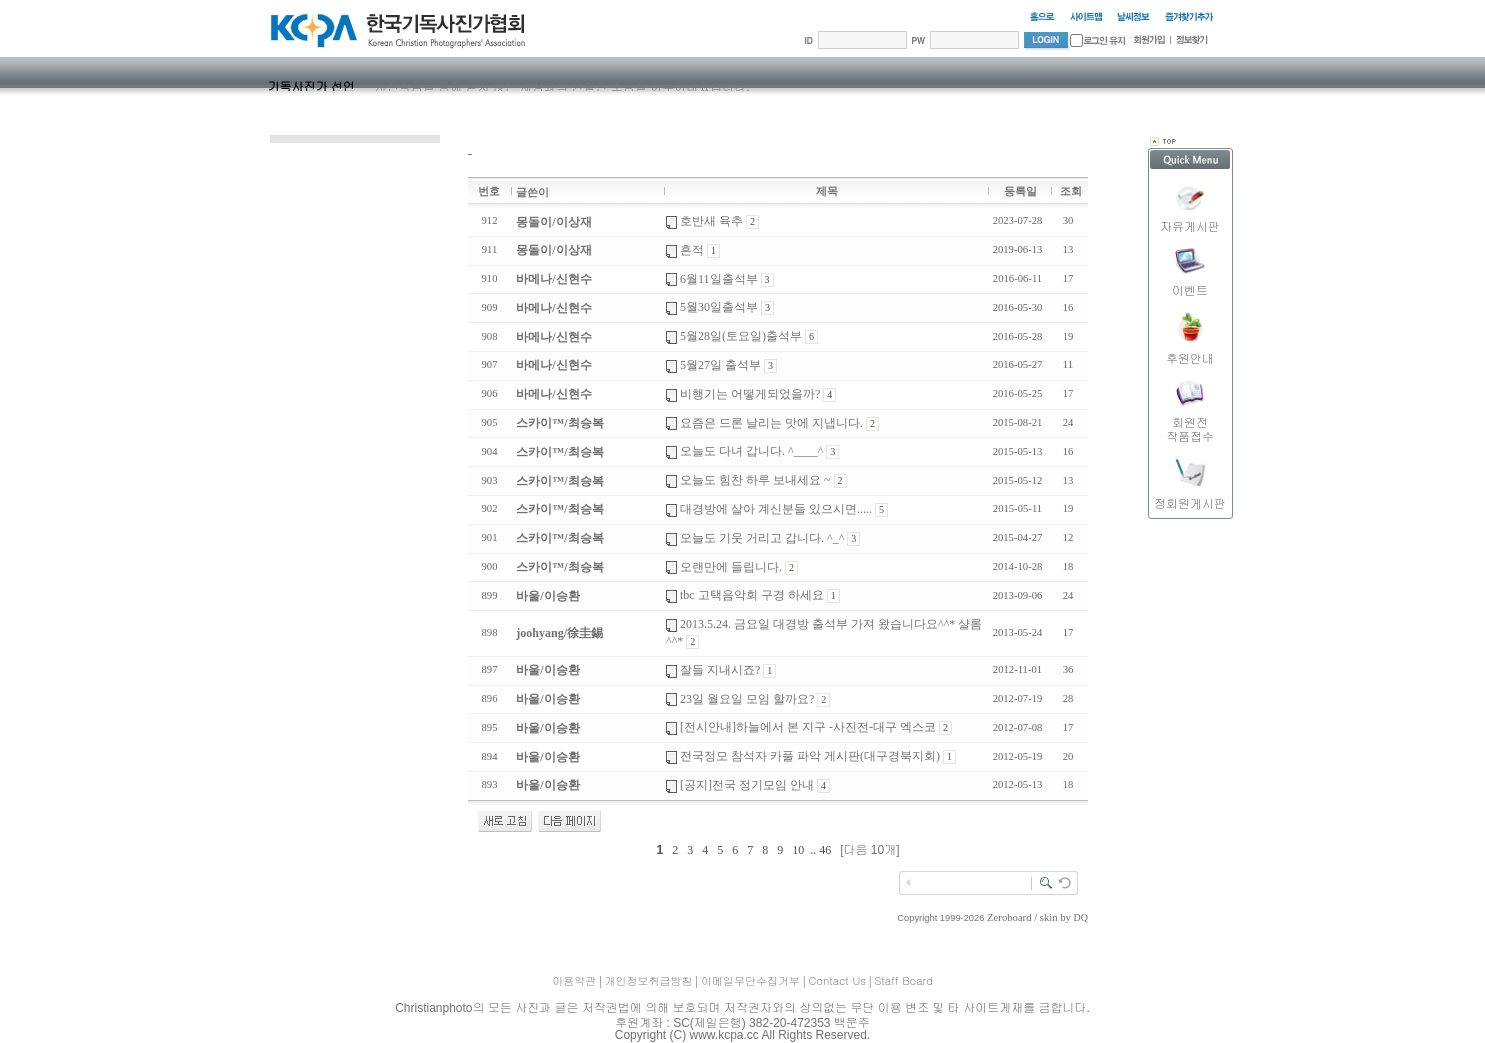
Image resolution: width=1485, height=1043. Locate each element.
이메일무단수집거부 (750, 980)
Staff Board (903, 980)
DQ (1081, 917)
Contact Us (837, 980)
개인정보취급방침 (649, 980)
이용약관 (574, 980)
